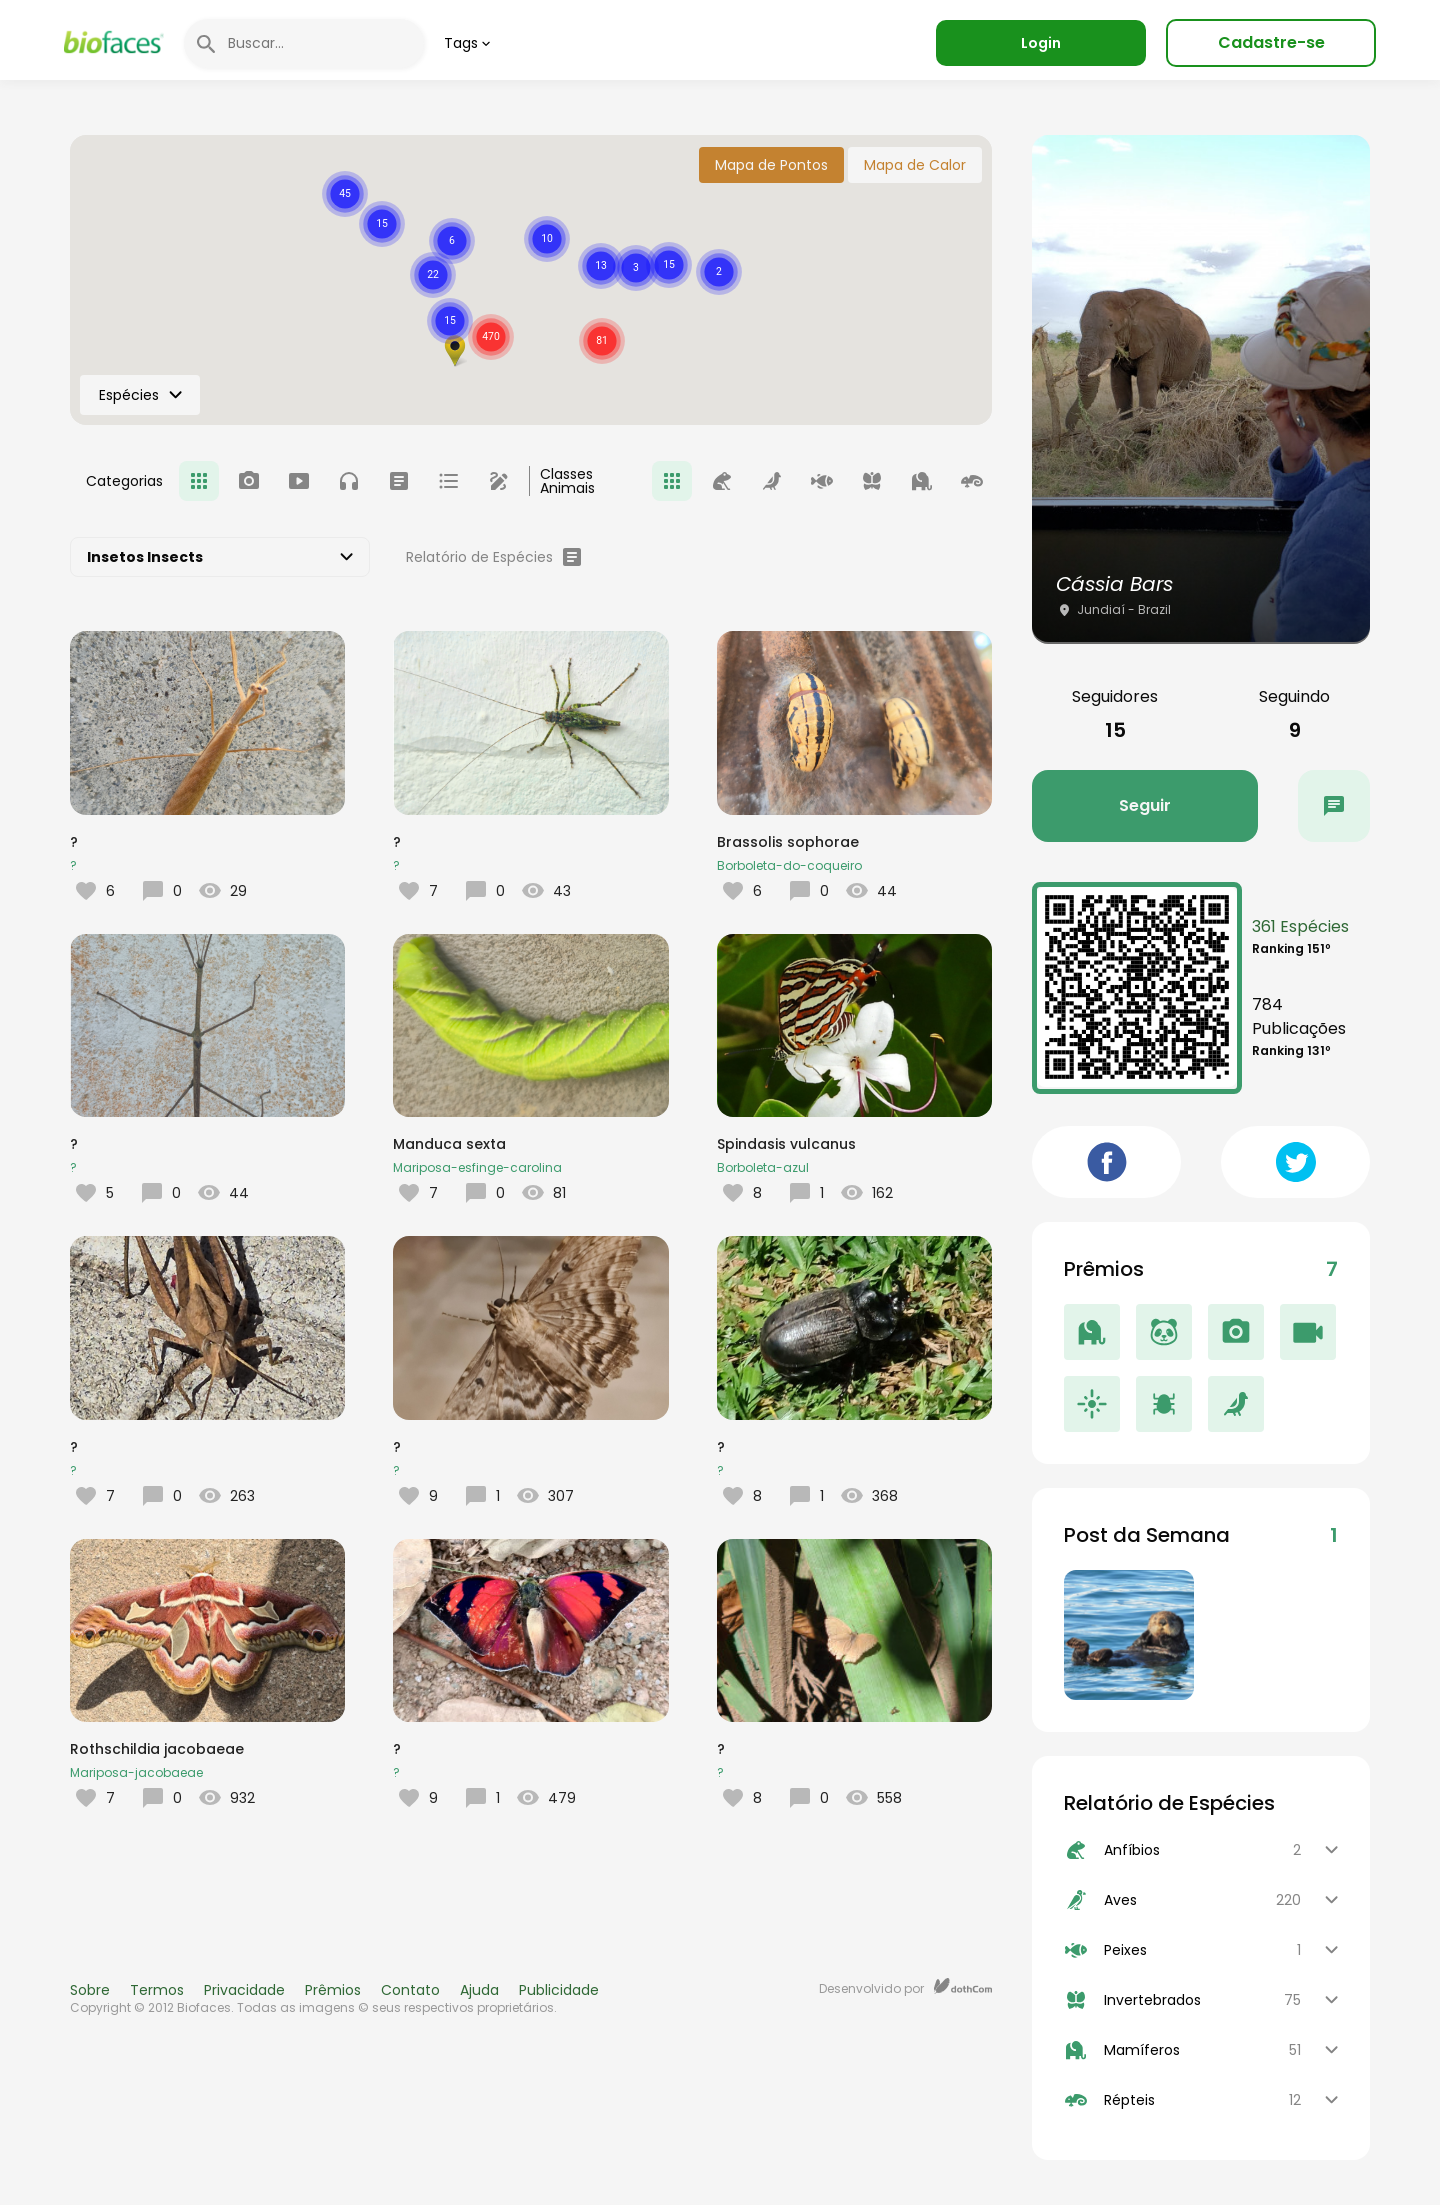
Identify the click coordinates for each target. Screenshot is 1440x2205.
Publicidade (559, 1990)
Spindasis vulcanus (786, 1144)
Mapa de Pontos (771, 165)
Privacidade (244, 1990)
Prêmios (333, 1990)
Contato (410, 1990)
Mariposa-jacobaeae (136, 1772)
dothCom (963, 1986)
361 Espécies (1300, 926)
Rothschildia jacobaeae (157, 1749)
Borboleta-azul (763, 1167)
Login (1041, 43)
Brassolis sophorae (788, 842)
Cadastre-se (1271, 42)
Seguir (1145, 805)
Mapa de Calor (915, 165)
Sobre (90, 1990)
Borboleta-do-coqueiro (789, 865)
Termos (157, 1990)
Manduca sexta (449, 1144)
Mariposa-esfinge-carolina (477, 1167)
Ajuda (479, 1990)
